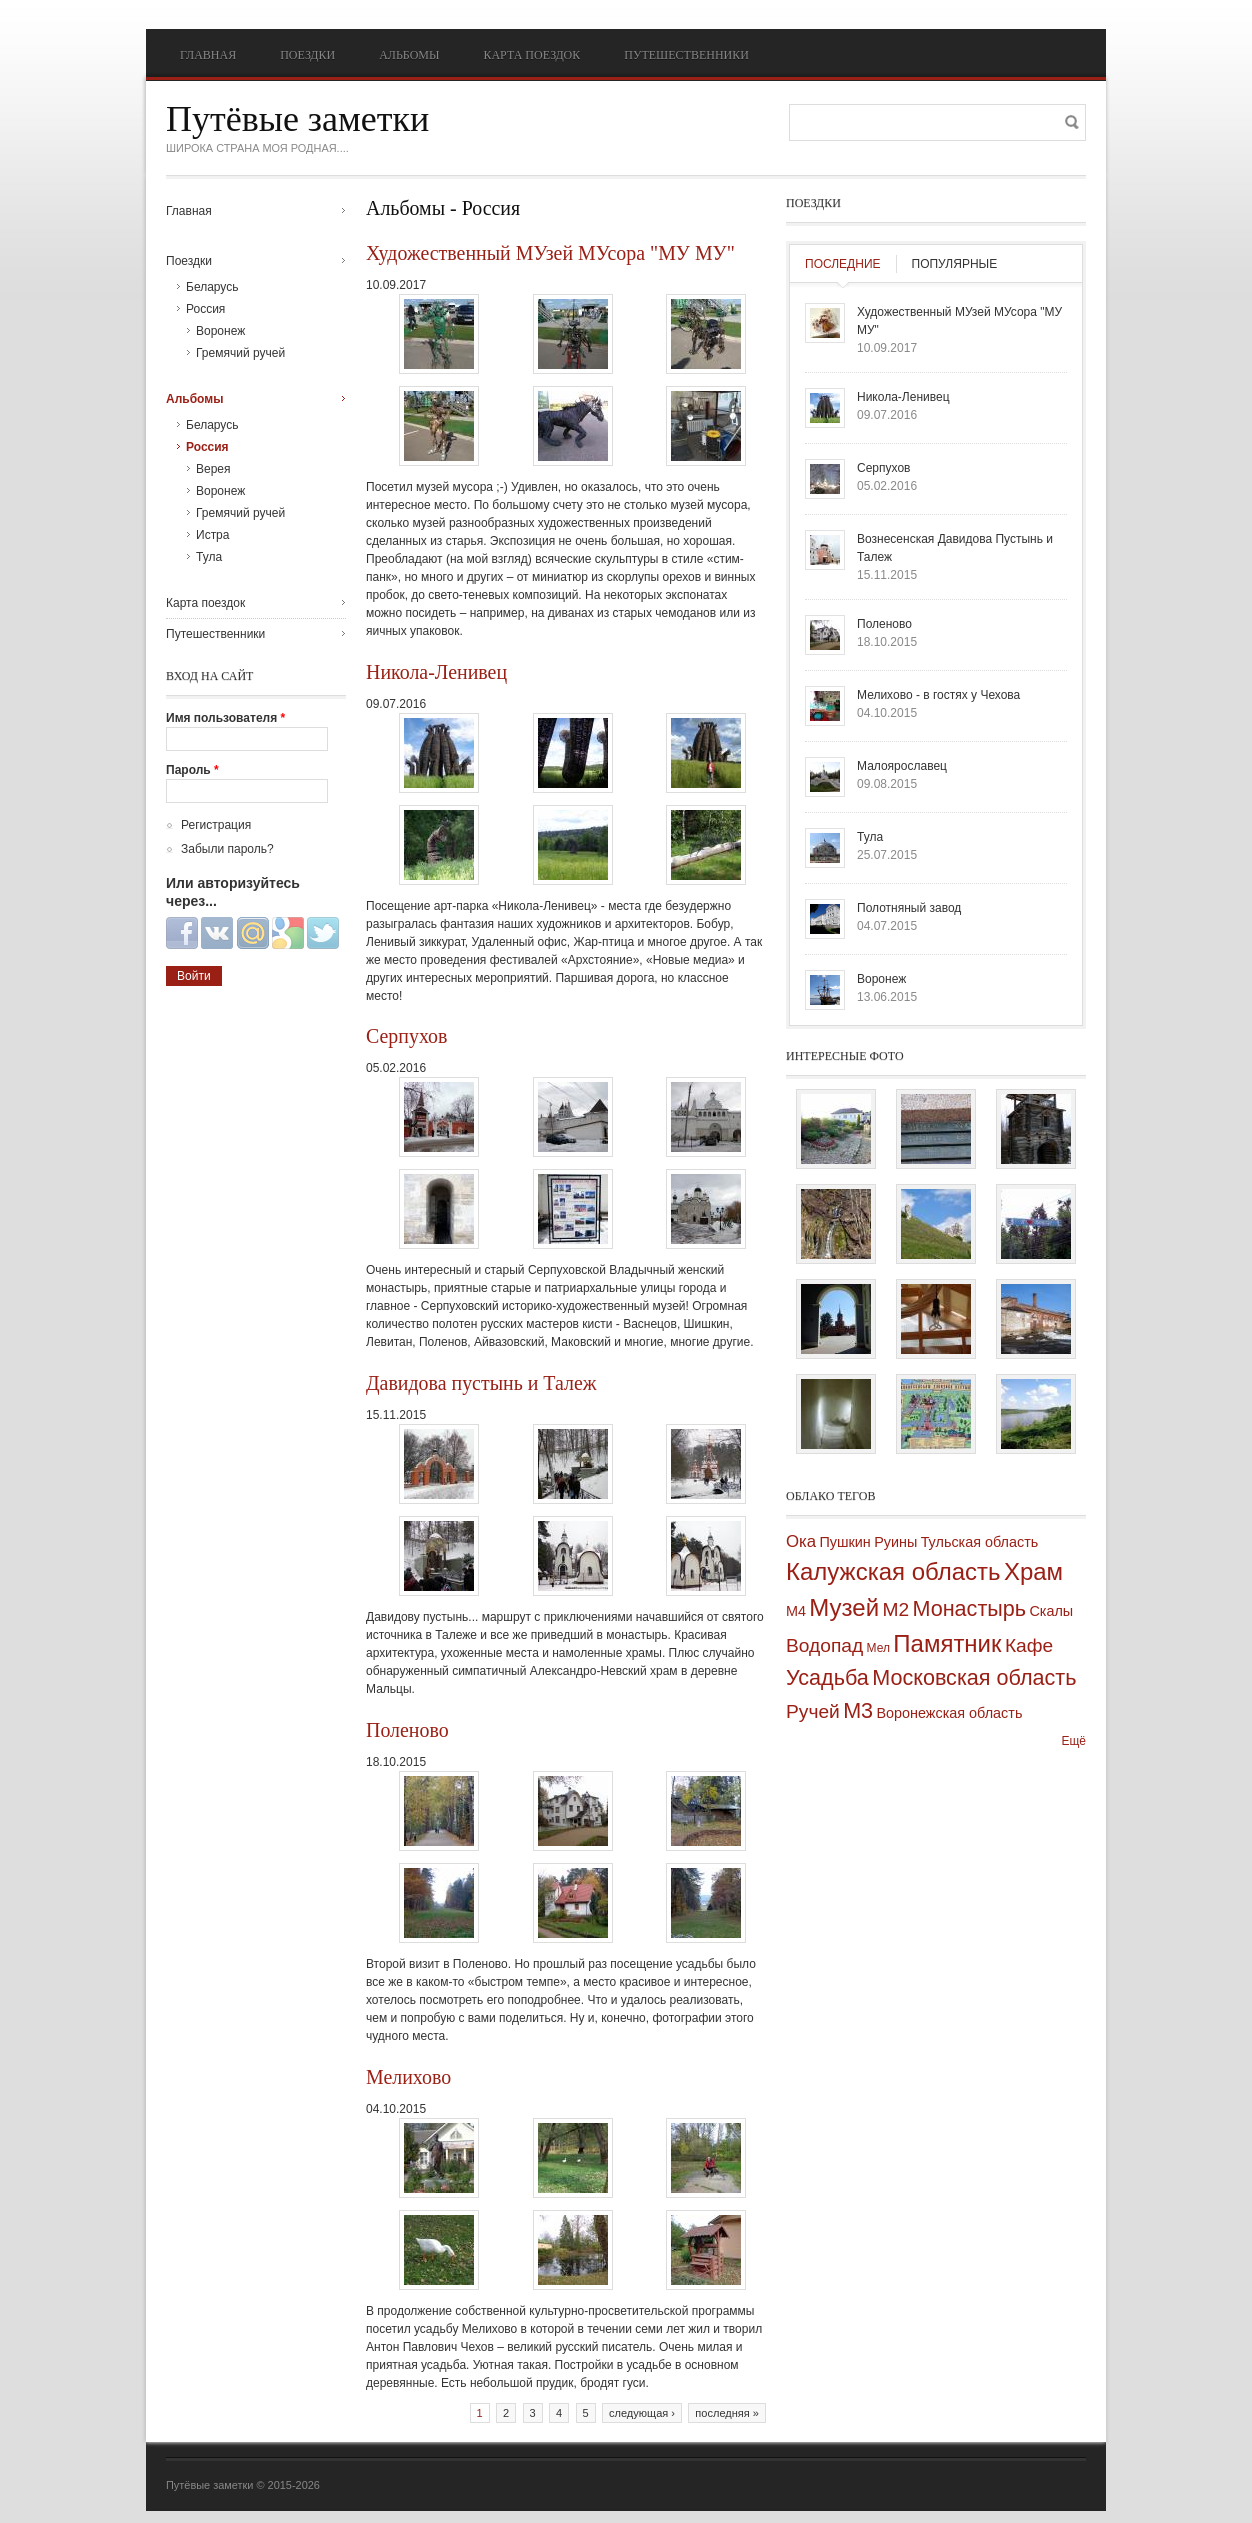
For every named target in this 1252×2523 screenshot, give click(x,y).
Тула (209, 557)
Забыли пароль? (227, 849)
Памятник (947, 1643)
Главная (208, 55)
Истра (212, 535)
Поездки (307, 55)
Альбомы (409, 55)
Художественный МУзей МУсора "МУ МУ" (550, 253)
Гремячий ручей (240, 353)
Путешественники (686, 55)
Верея (213, 469)
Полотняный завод (909, 908)
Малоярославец (902, 766)
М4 (796, 1611)
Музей (844, 1607)
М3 (858, 1710)
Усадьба (827, 1677)
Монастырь (969, 1608)
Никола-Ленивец (436, 672)
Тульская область (980, 1542)
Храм (1033, 1571)
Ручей (813, 1711)
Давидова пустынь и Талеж (481, 1383)
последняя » (727, 2413)
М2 (895, 1609)
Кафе (1029, 1645)
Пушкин (844, 1542)
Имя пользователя (225, 718)
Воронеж (220, 331)
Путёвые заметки (297, 119)
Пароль (192, 770)
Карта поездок (531, 55)
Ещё (1073, 1741)
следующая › (642, 2413)
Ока (801, 1541)
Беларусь (212, 287)
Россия (205, 309)
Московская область (974, 1677)
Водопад (824, 1645)
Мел (878, 1648)
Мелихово (408, 2077)
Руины (895, 1542)
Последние (843, 264)
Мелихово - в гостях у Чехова (938, 695)
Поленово (407, 1730)
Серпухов (406, 1036)
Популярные (955, 264)
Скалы (1051, 1611)
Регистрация (216, 825)
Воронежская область (949, 1713)
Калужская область (893, 1571)
